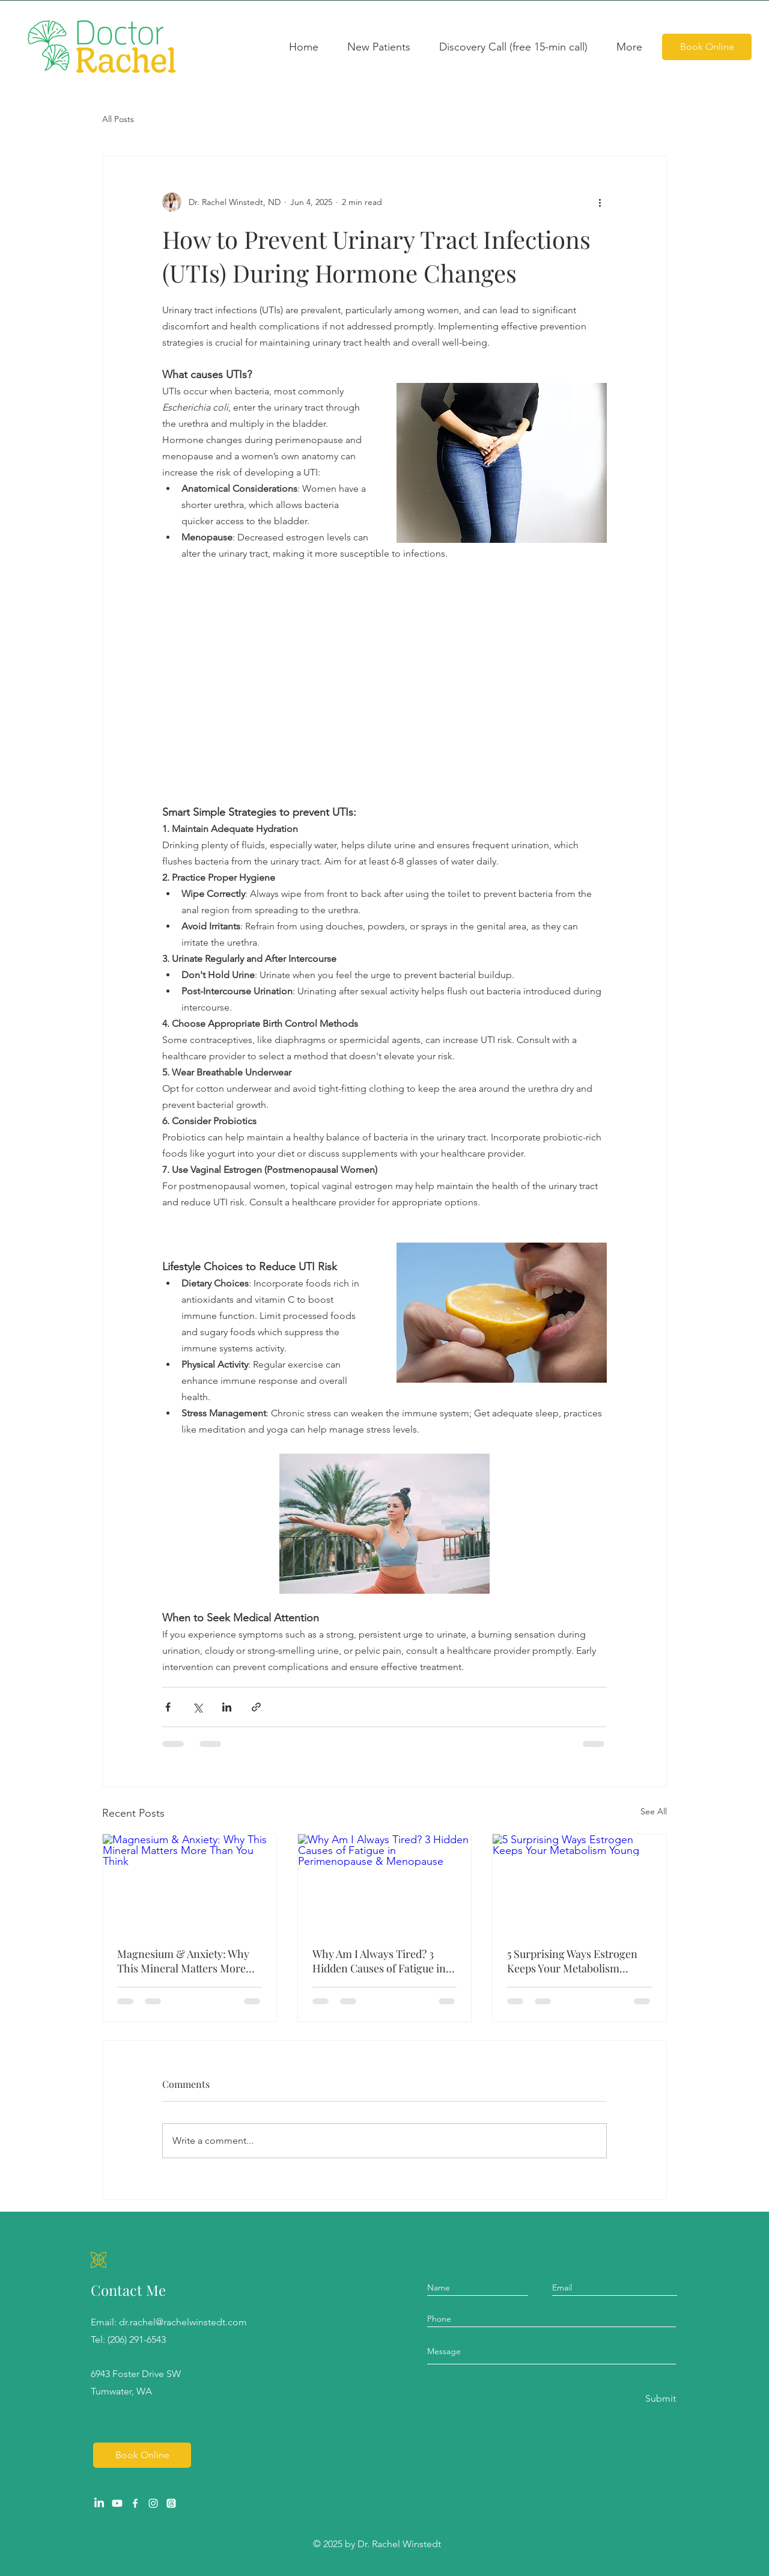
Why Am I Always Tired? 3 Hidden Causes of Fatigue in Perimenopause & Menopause (384, 1961)
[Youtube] (117, 2503)
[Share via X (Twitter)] (197, 1707)
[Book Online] (707, 47)
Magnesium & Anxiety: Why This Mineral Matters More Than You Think (183, 1961)
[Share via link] (256, 1707)
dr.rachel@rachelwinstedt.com (183, 2322)
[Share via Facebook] (168, 1707)
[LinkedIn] (99, 2503)
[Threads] (171, 2503)
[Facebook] (135, 2503)
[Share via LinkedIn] (227, 1707)
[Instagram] (153, 2503)
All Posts (118, 119)
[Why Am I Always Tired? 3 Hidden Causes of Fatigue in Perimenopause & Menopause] (385, 1883)
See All (653, 1811)
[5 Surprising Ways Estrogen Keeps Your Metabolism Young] (579, 1883)
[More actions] (599, 202)
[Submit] (659, 2398)
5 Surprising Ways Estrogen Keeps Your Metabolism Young (572, 1961)
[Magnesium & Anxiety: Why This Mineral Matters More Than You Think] (189, 1883)
